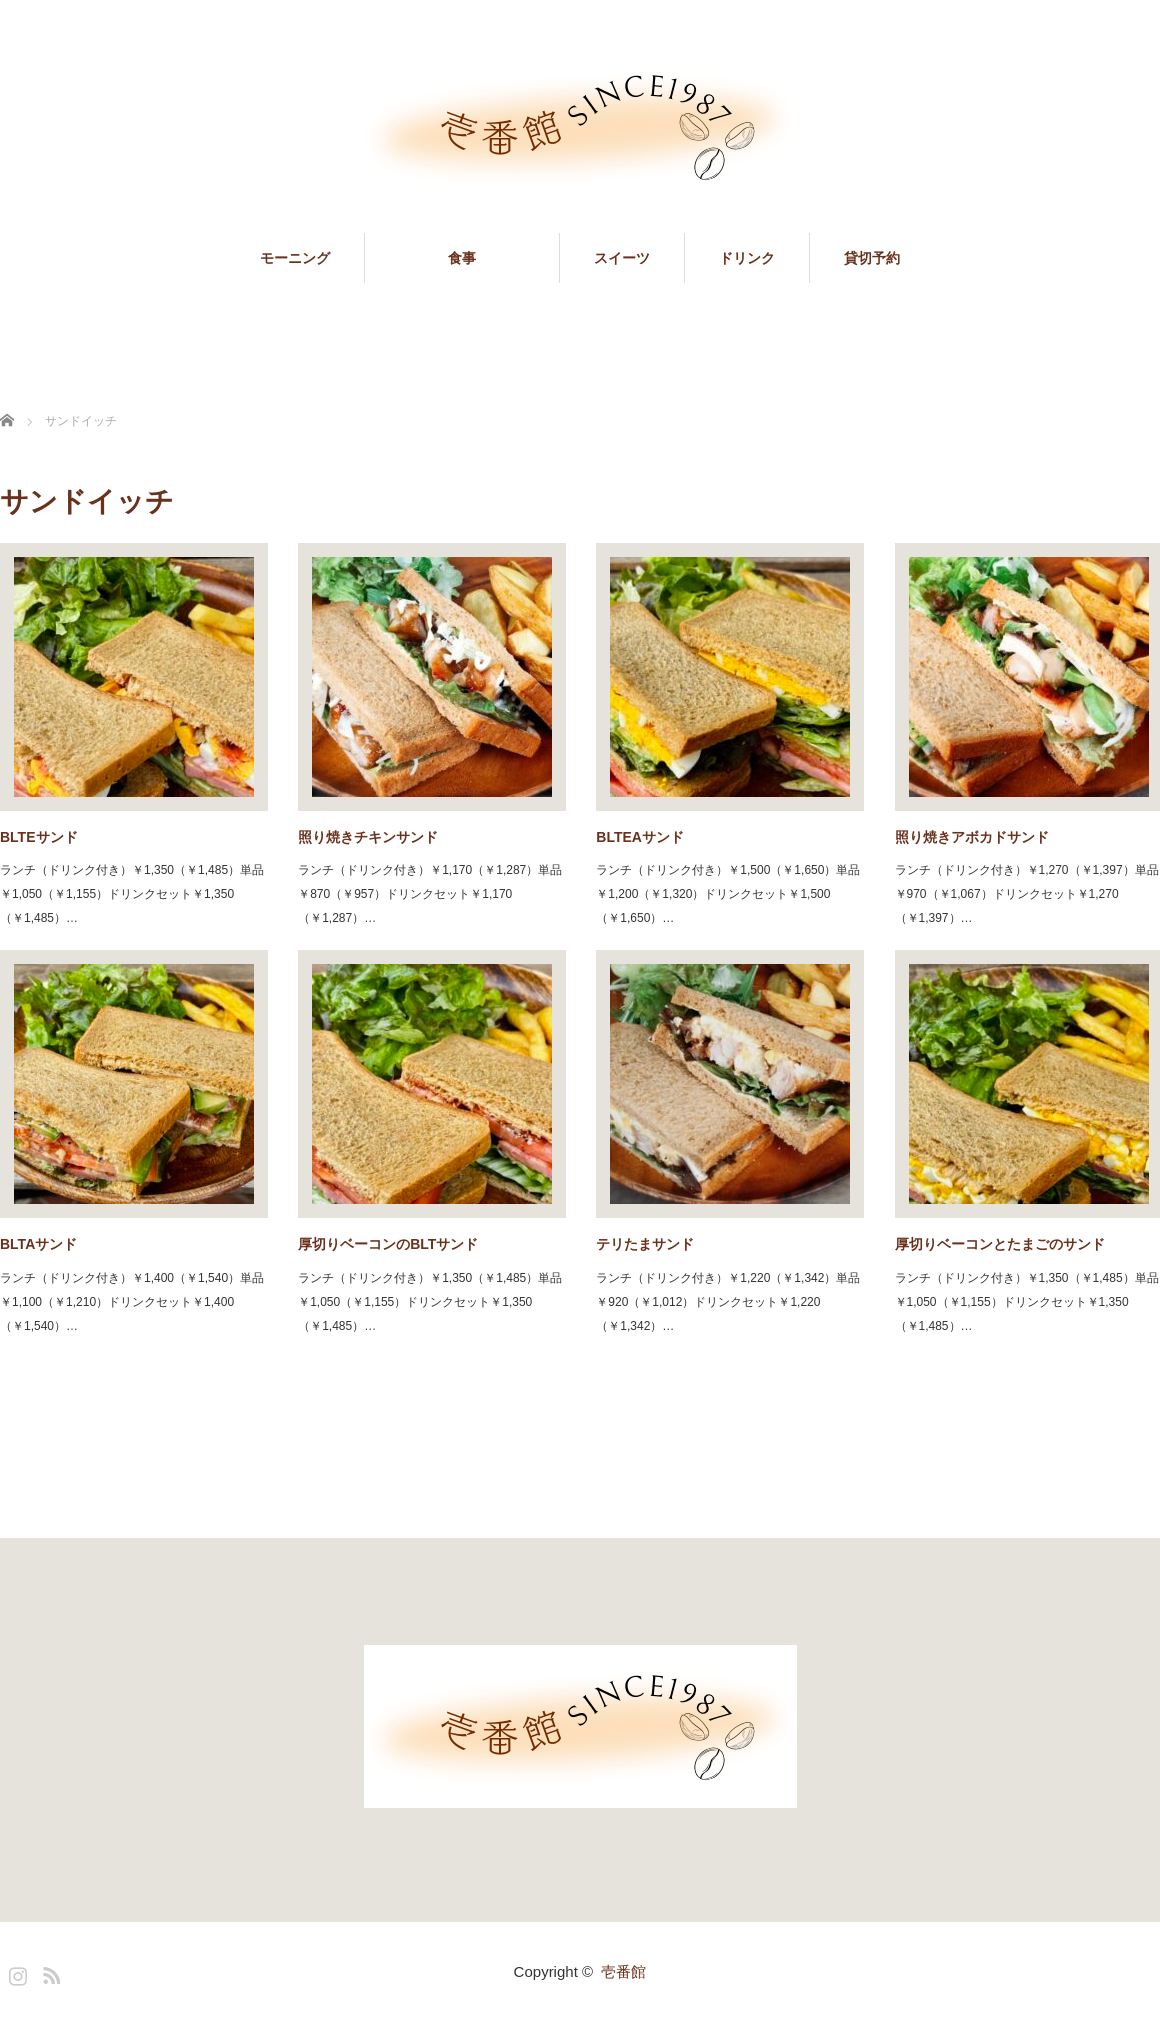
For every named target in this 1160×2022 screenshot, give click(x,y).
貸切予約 (872, 258)
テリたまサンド (645, 1244)
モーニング (295, 258)
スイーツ (622, 258)
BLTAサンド (38, 1244)
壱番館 (623, 1971)
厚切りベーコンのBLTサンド (388, 1244)
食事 (503, 258)
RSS (49, 1972)
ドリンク (747, 258)
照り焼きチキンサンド (368, 837)
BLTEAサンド (640, 837)
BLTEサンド (39, 837)
